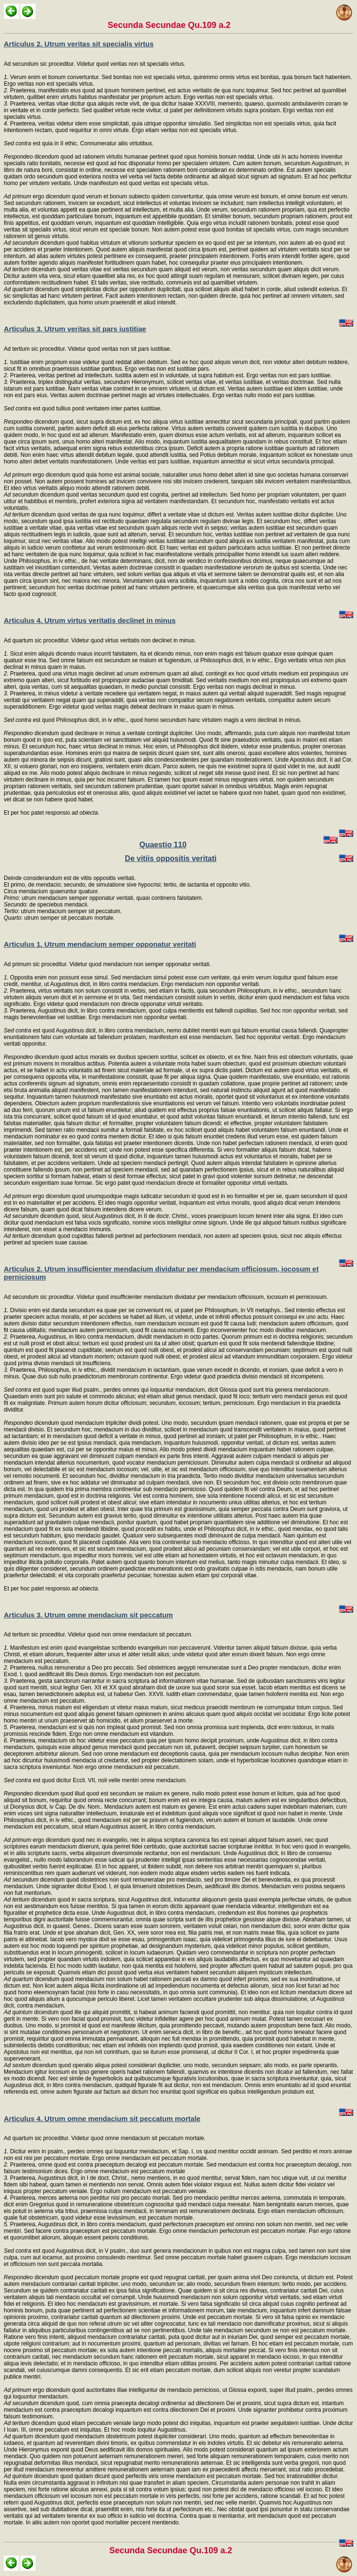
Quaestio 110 (163, 845)
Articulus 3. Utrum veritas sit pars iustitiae (75, 329)
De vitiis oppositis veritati (171, 858)
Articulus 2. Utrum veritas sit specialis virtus (79, 44)
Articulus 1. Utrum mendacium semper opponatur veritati (100, 944)
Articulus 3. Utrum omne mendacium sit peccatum (88, 1615)
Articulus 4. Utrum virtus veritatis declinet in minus (89, 620)
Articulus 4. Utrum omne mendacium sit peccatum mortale (102, 2118)
